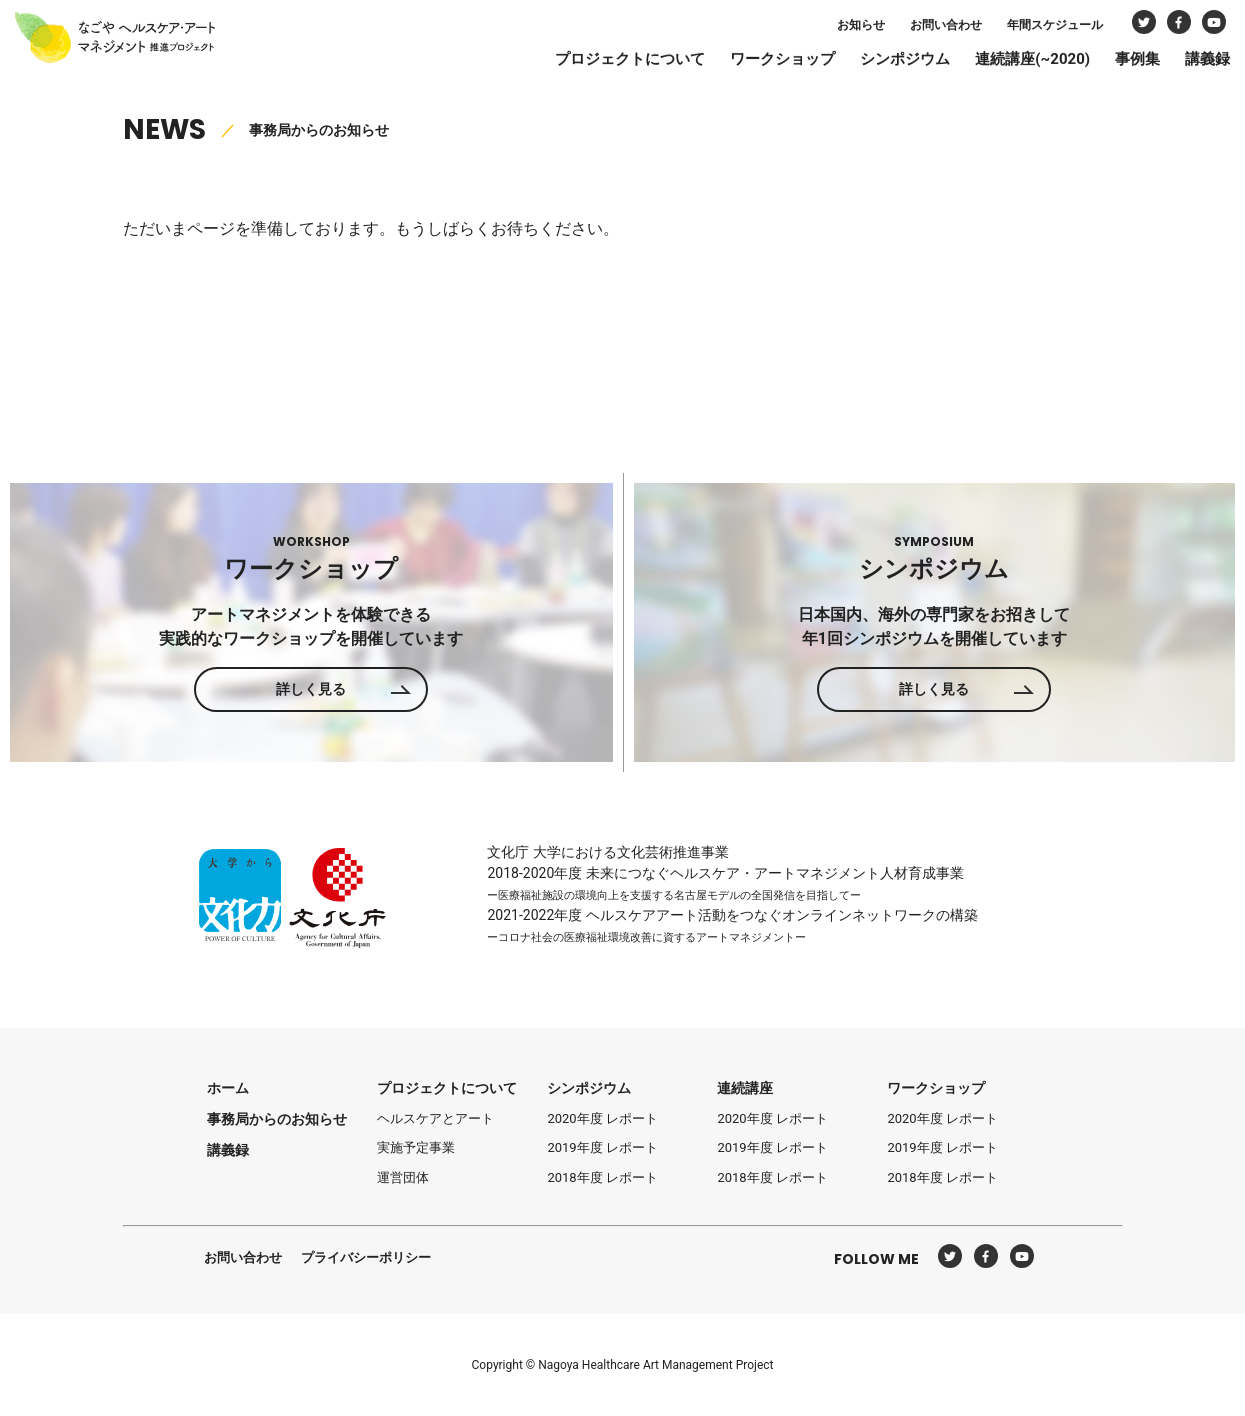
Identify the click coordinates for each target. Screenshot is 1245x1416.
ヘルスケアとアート (435, 1118)
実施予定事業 (416, 1147)
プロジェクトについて (605, 62)
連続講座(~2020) (1007, 62)
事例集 (1112, 62)
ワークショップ (757, 62)
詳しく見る (311, 689)
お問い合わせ (921, 28)
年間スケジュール (1030, 28)
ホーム (228, 1088)
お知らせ (836, 28)
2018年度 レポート (602, 1177)
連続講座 (745, 1088)
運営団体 (403, 1177)
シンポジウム (880, 62)
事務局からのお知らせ (277, 1119)
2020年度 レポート (602, 1118)
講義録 (1182, 62)
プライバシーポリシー (366, 1257)
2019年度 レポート (602, 1147)
